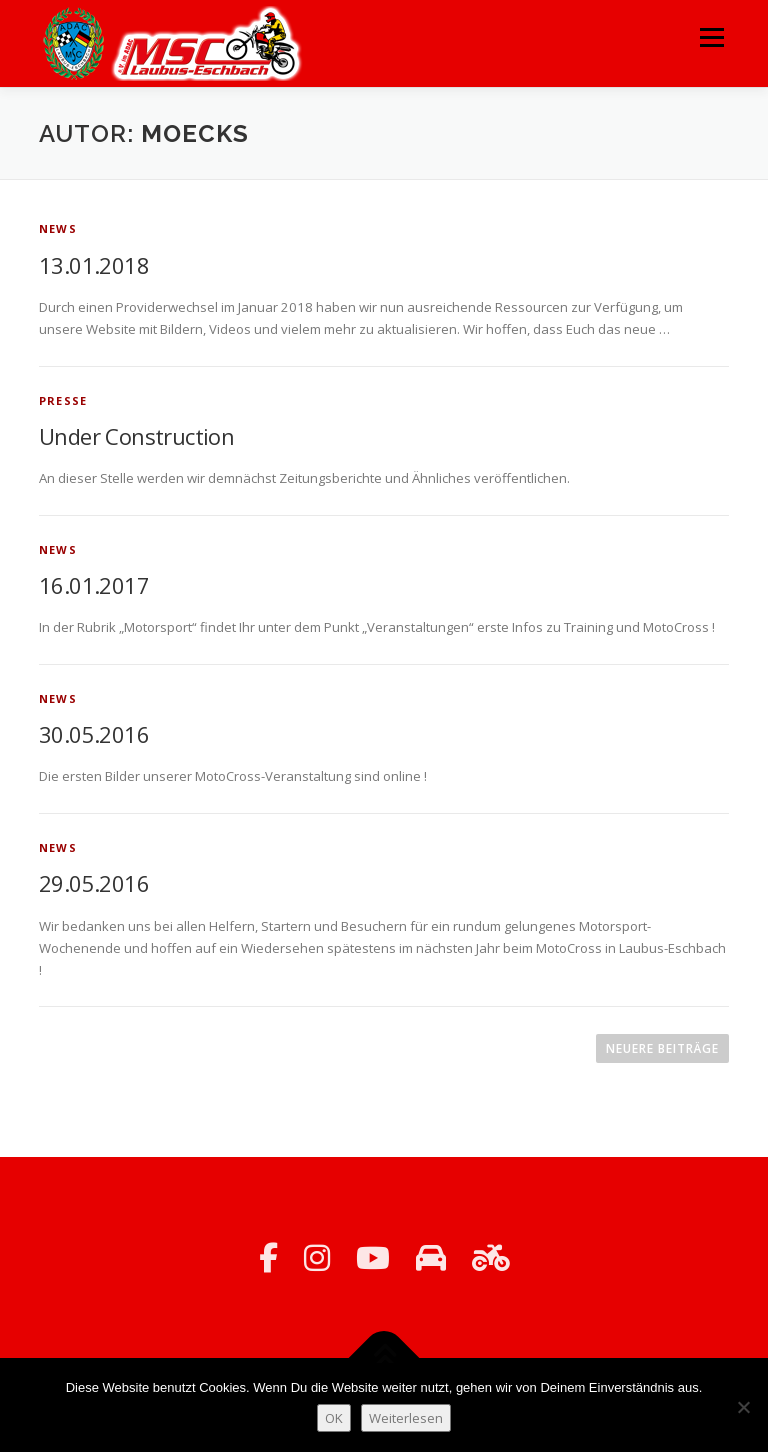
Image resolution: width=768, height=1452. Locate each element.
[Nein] (743, 1407)
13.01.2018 (94, 265)
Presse (63, 400)
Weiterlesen (406, 1418)
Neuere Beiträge (662, 1048)
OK (334, 1418)
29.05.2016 (94, 883)
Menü (711, 37)
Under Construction (136, 436)
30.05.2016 (94, 734)
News (58, 228)
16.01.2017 (94, 585)
